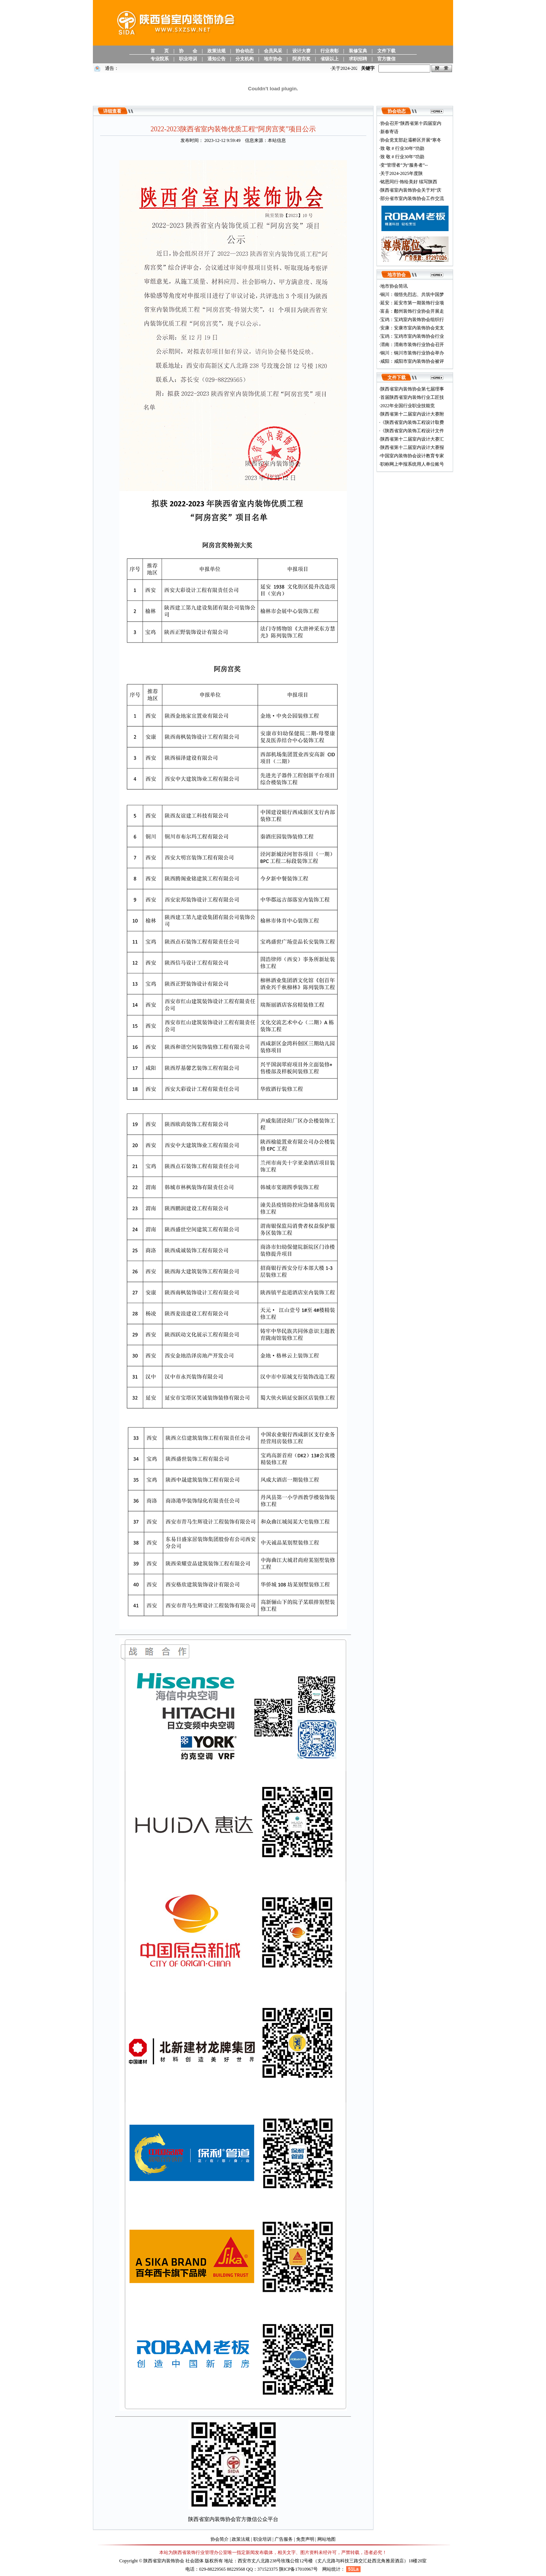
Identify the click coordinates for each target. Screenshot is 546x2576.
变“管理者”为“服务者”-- (404, 165)
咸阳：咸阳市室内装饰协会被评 (412, 361)
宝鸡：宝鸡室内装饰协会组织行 (412, 319)
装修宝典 (358, 51)
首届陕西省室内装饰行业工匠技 (412, 397)
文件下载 (386, 51)
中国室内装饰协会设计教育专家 (412, 455)
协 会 (188, 51)
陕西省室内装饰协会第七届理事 (412, 389)
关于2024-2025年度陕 (401, 173)
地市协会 (273, 58)
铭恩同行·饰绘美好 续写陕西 (408, 181)
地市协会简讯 (394, 286)
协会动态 (244, 51)
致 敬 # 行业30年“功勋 (402, 148)
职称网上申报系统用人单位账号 (412, 464)
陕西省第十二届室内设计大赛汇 (412, 439)
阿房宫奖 (301, 58)
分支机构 (244, 58)
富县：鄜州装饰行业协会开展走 (412, 311)
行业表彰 (329, 51)
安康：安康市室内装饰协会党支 (412, 328)
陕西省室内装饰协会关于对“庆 (410, 190)
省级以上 (329, 58)
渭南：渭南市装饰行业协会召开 (412, 344)
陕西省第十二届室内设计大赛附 (412, 414)
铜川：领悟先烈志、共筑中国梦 (412, 294)
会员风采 (273, 51)
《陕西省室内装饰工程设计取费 (412, 422)
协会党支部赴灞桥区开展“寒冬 (410, 140)
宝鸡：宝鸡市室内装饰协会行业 (412, 336)
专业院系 (160, 58)
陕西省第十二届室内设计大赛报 (412, 447)
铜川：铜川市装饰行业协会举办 (412, 353)
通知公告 (216, 58)
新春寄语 (389, 131)
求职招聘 (358, 58)
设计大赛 (301, 51)
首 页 (160, 51)
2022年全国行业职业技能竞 (407, 405)
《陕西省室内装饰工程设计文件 (412, 430)
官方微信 (386, 58)
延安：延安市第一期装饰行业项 (412, 302)
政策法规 (216, 51)
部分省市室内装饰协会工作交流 (412, 198)
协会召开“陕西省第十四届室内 (410, 123)
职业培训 (188, 58)
